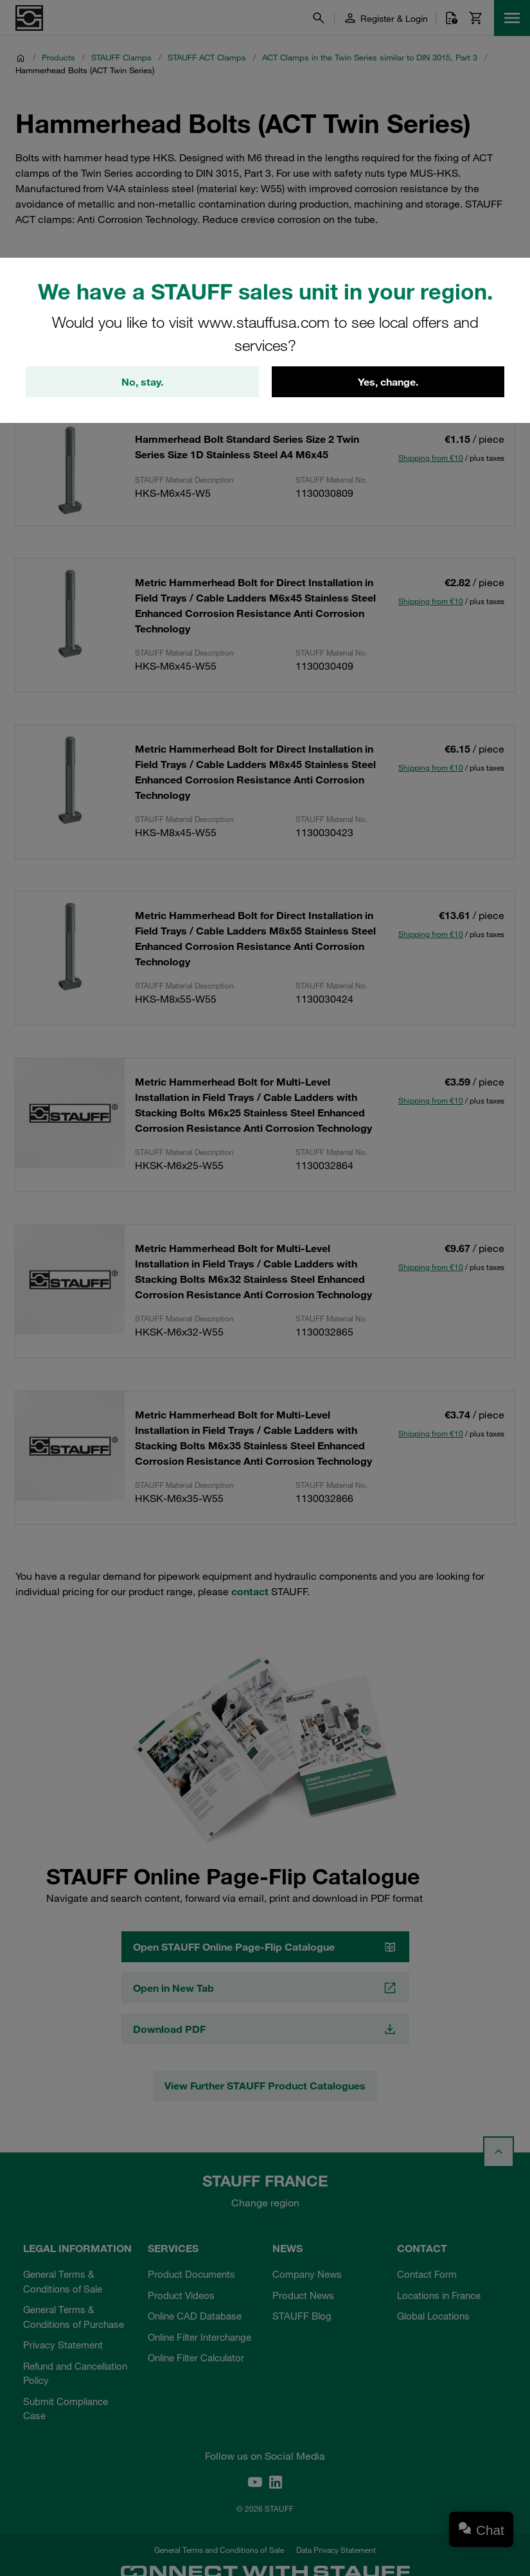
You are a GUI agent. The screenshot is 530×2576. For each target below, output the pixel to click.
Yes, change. (388, 381)
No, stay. (142, 381)
